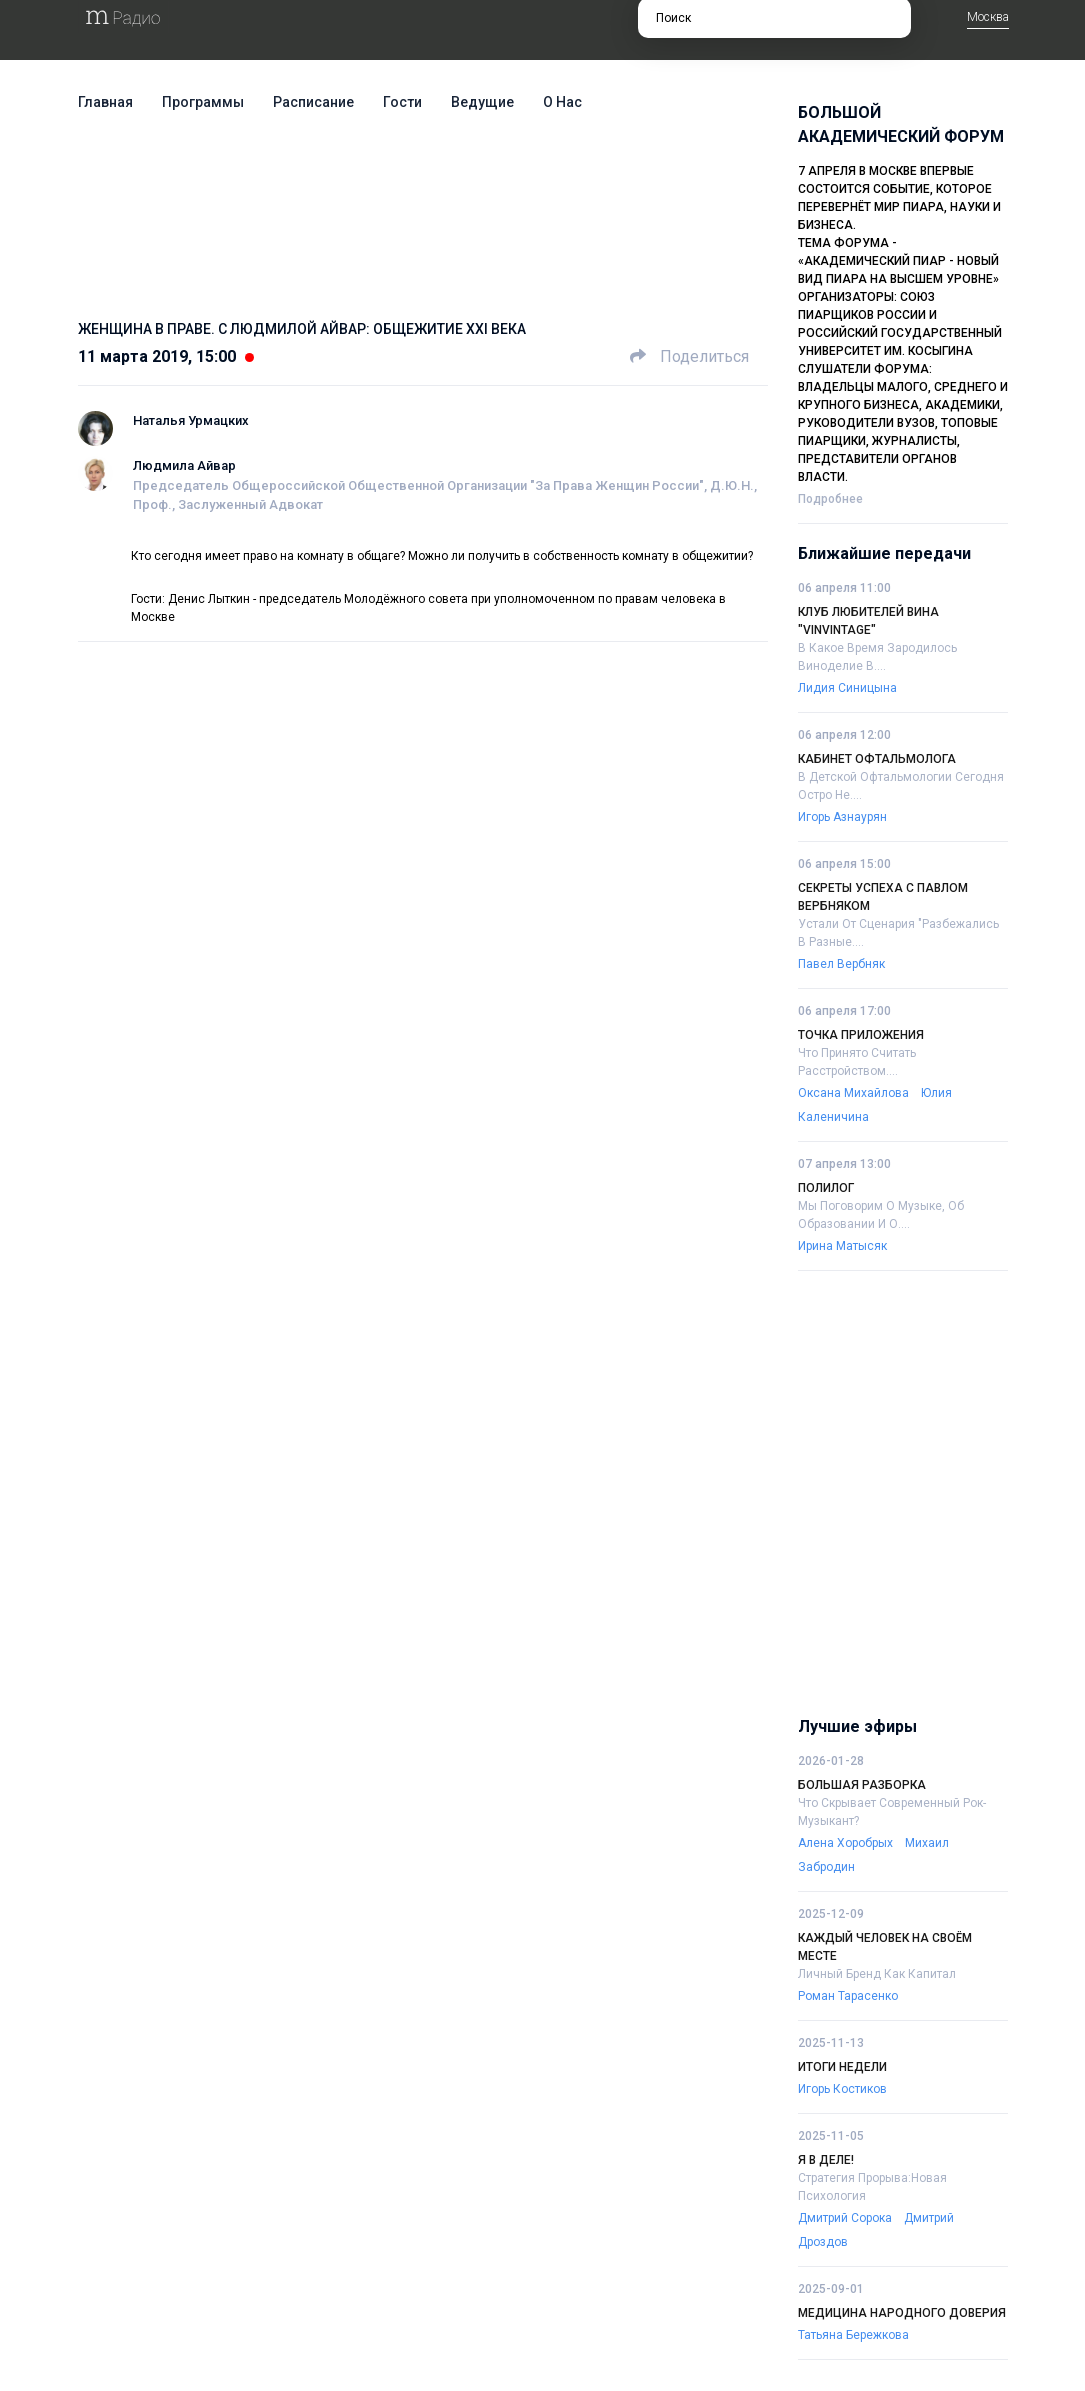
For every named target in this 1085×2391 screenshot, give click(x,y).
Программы (203, 102)
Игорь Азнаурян (842, 817)
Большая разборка (862, 1785)
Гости (402, 102)
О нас (562, 102)
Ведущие (482, 102)
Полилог (826, 1188)
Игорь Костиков (842, 2089)
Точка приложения (861, 1035)
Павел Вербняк (841, 964)
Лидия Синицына (847, 688)
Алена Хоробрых (845, 1843)
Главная (105, 102)
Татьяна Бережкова (853, 2335)
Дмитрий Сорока (845, 2218)
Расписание (313, 102)
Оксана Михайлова (853, 1093)
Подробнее (830, 499)
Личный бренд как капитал (877, 1974)
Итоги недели (842, 2067)
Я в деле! (826, 2160)
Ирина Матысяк (842, 1246)
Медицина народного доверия (902, 2313)
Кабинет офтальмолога (877, 759)
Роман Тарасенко (848, 1996)
